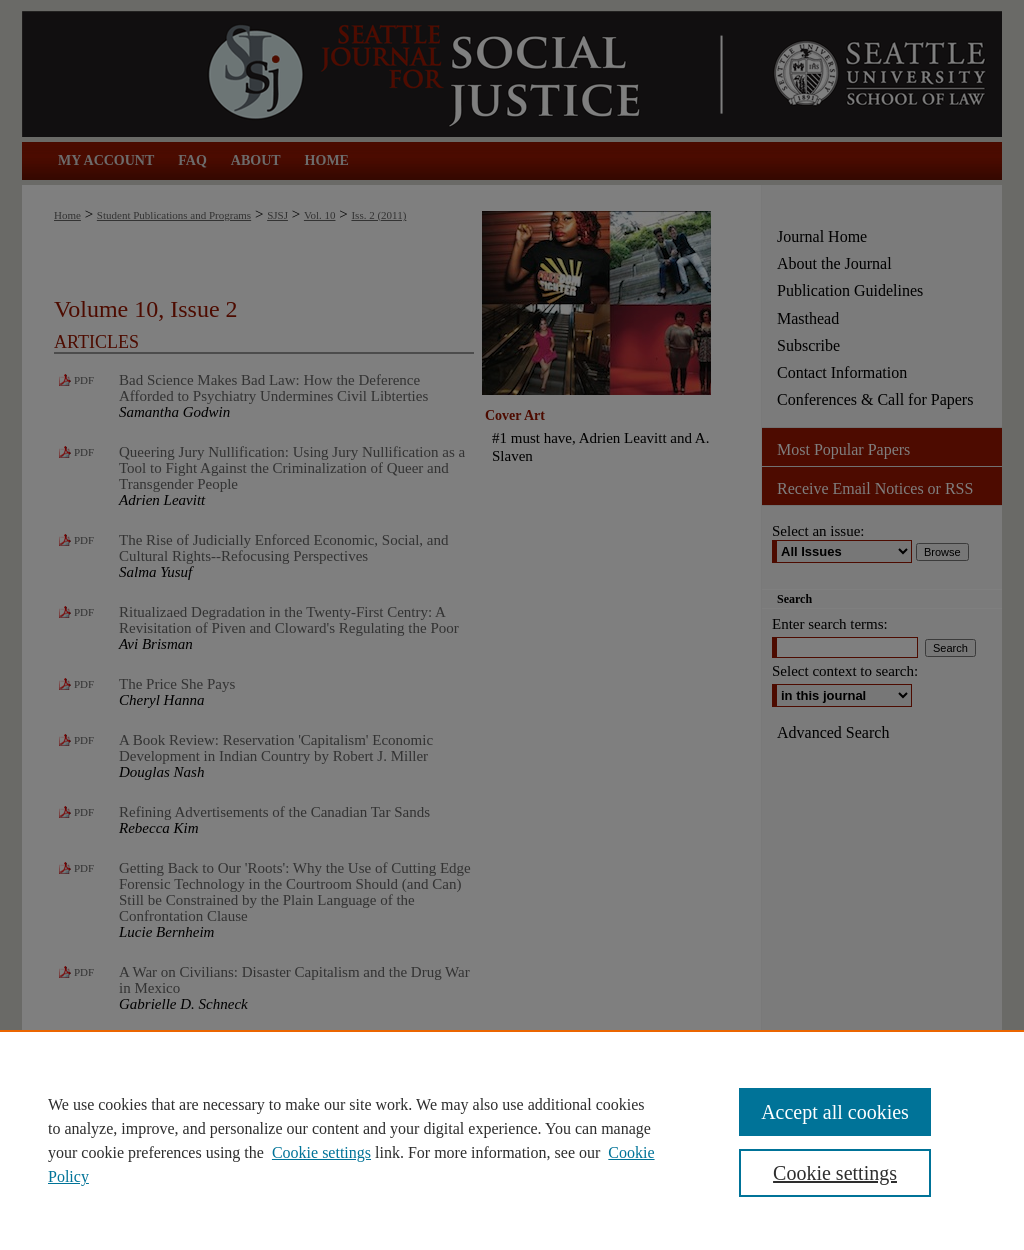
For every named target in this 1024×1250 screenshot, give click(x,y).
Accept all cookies (835, 1112)
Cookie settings (321, 1152)
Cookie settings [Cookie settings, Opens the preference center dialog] (835, 1173)
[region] (512, 1140)
